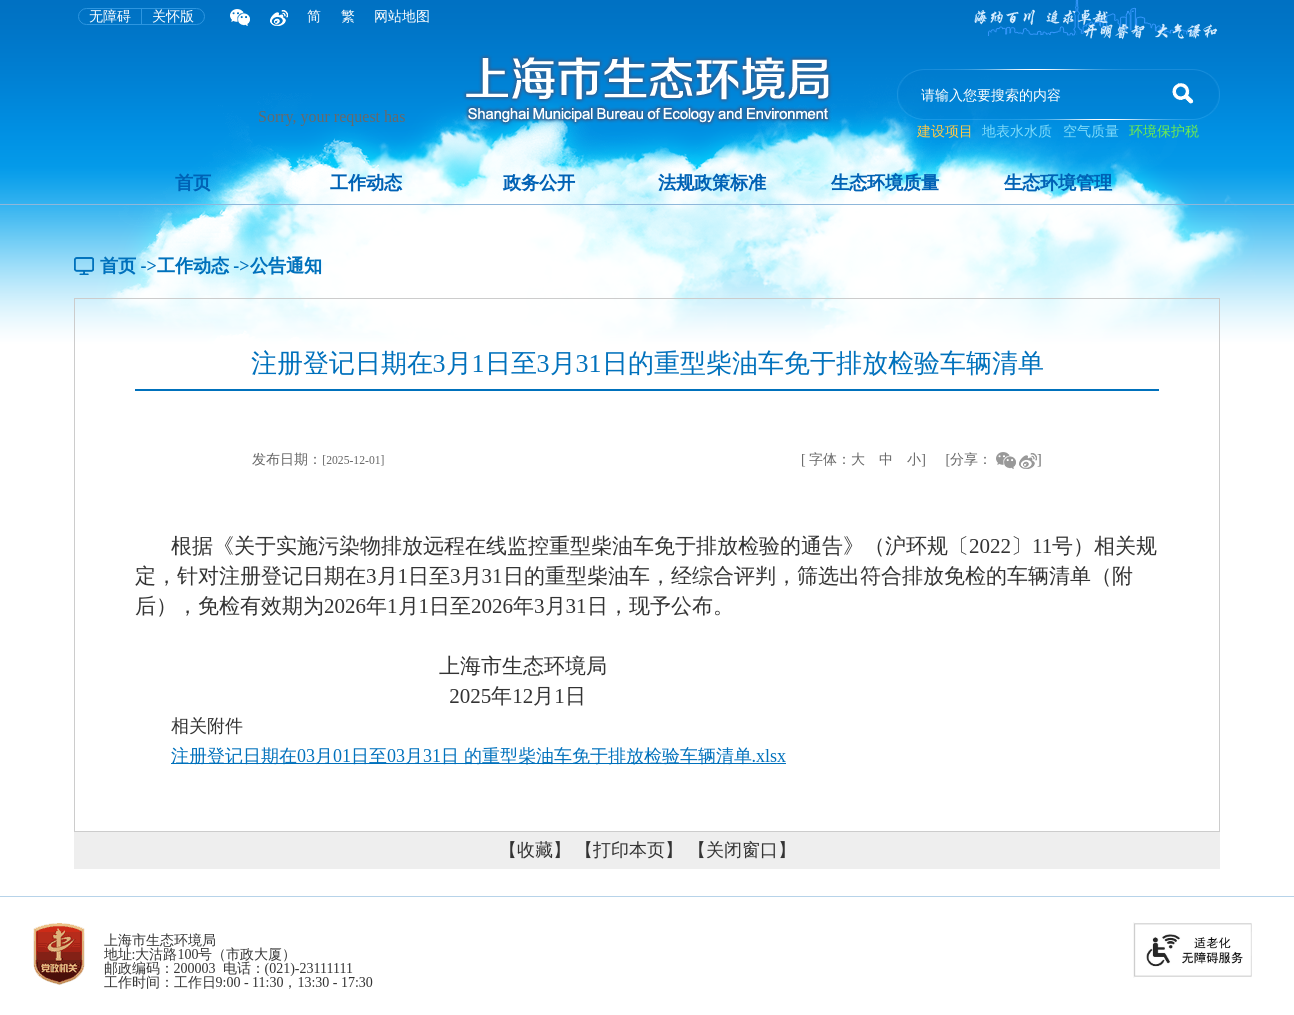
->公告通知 (277, 266)
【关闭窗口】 (742, 850)
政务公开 (539, 183)
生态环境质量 (885, 183)
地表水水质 (1017, 131)
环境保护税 (1164, 131)
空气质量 (1091, 131)
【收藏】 (535, 850)
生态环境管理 (1058, 183)
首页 (193, 183)
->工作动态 (185, 266)
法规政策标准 (712, 183)
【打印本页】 (629, 850)
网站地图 (402, 16)
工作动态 (366, 183)
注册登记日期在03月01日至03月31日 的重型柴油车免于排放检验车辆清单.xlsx (478, 756)
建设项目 (947, 131)
